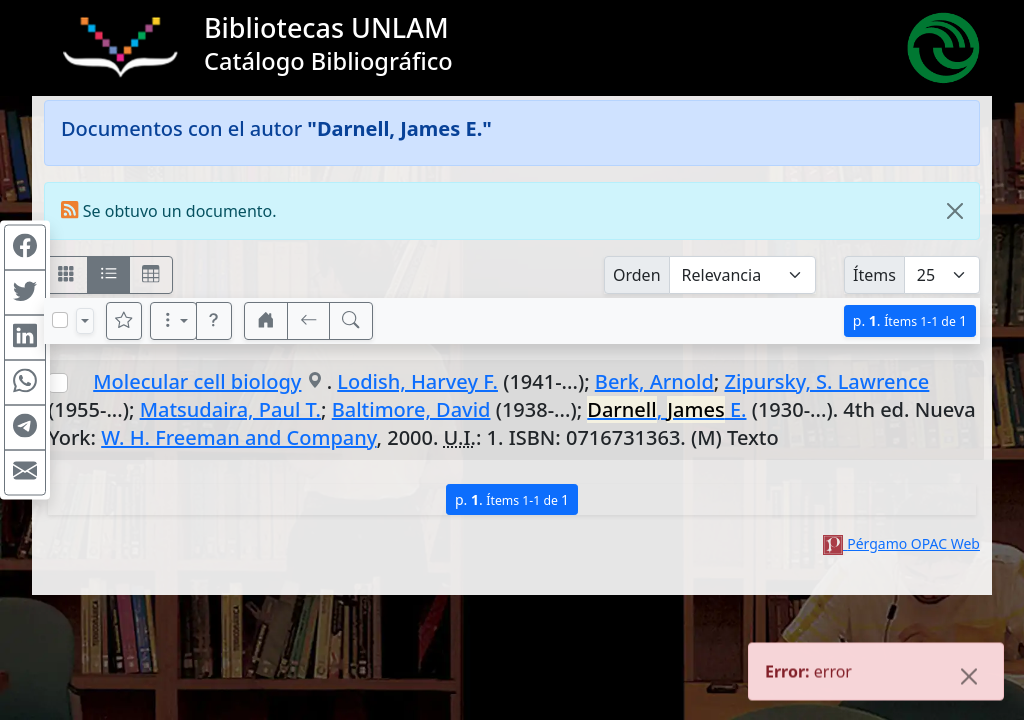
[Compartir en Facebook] (25, 248)
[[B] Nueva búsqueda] (351, 321)
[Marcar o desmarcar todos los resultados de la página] (60, 320)
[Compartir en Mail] (25, 473)
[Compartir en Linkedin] (25, 338)
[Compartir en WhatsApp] (25, 383)
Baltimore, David (411, 409)
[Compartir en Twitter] (25, 293)
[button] (214, 321)
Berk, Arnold (654, 381)
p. (910, 320)
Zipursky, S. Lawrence (826, 381)
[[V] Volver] (309, 321)
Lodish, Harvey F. (417, 381)
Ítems (874, 275)
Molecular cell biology (197, 381)
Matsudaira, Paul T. (230, 409)
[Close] (955, 211)
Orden (637, 275)
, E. (666, 409)
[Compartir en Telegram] (25, 428)
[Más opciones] (174, 321)
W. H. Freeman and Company (238, 437)
